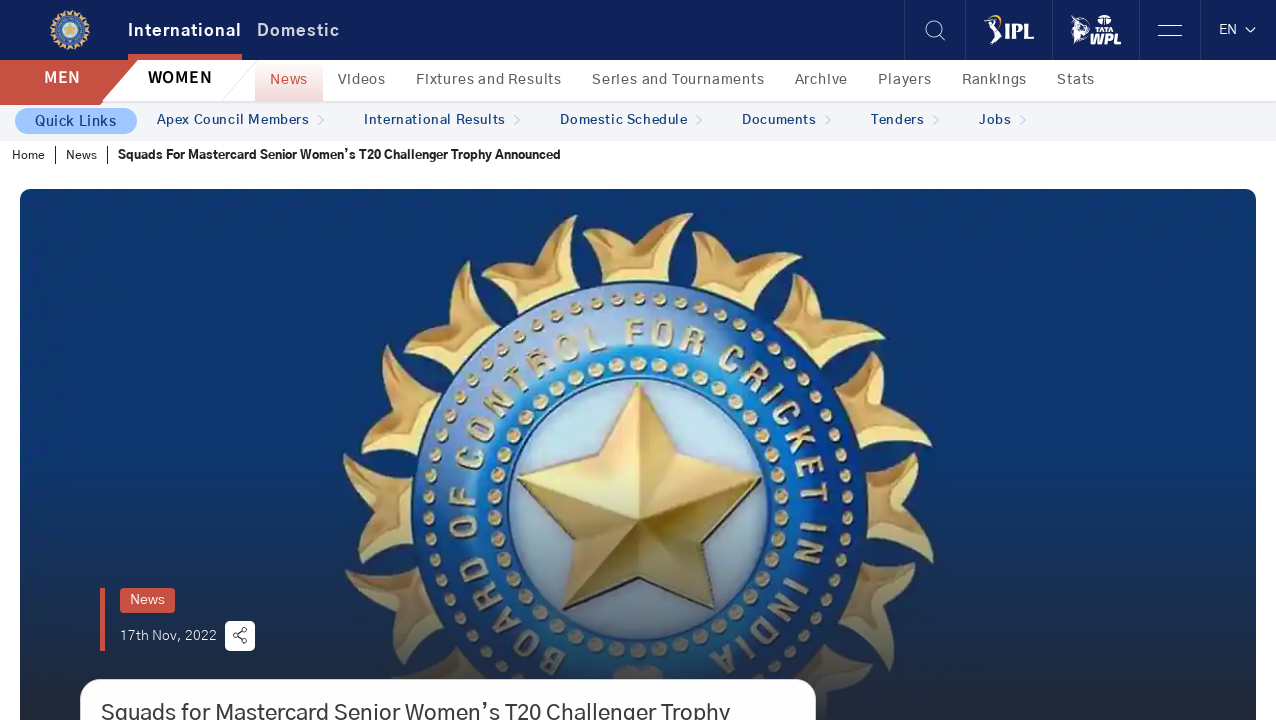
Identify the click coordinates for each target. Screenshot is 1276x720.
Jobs (1002, 120)
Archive (822, 80)
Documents (786, 120)
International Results (442, 120)
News (289, 80)
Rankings (994, 80)
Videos (362, 80)
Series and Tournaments (678, 80)
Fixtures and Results (489, 80)
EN (1238, 30)
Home (28, 155)
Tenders (905, 120)
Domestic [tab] (298, 31)
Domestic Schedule (631, 120)
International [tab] (185, 31)
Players (905, 80)
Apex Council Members (241, 120)
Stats (1076, 80)
